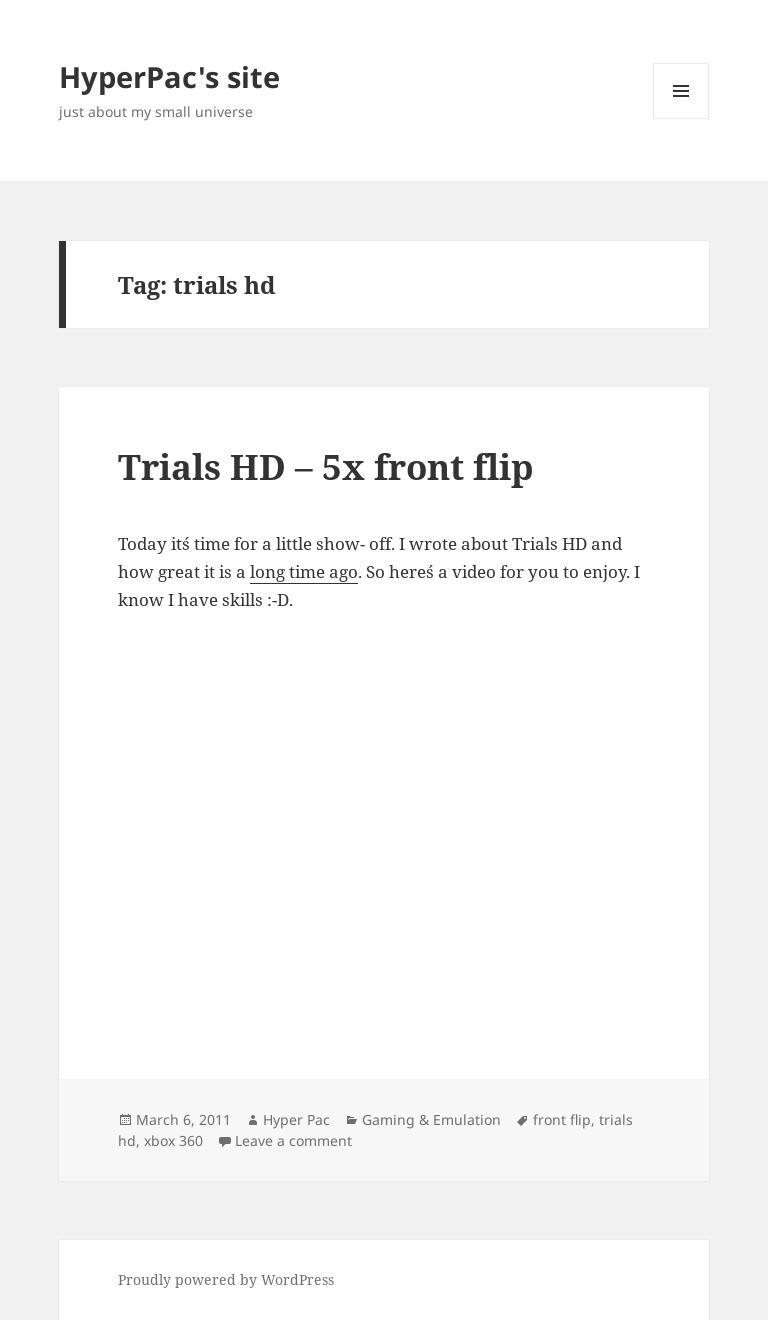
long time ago (304, 571)
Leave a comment (293, 1140)
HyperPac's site (169, 76)
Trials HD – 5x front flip (326, 466)
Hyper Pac (296, 1119)
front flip (562, 1119)
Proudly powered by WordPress (226, 1279)
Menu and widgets (681, 118)
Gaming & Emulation (431, 1119)
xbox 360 (173, 1140)
